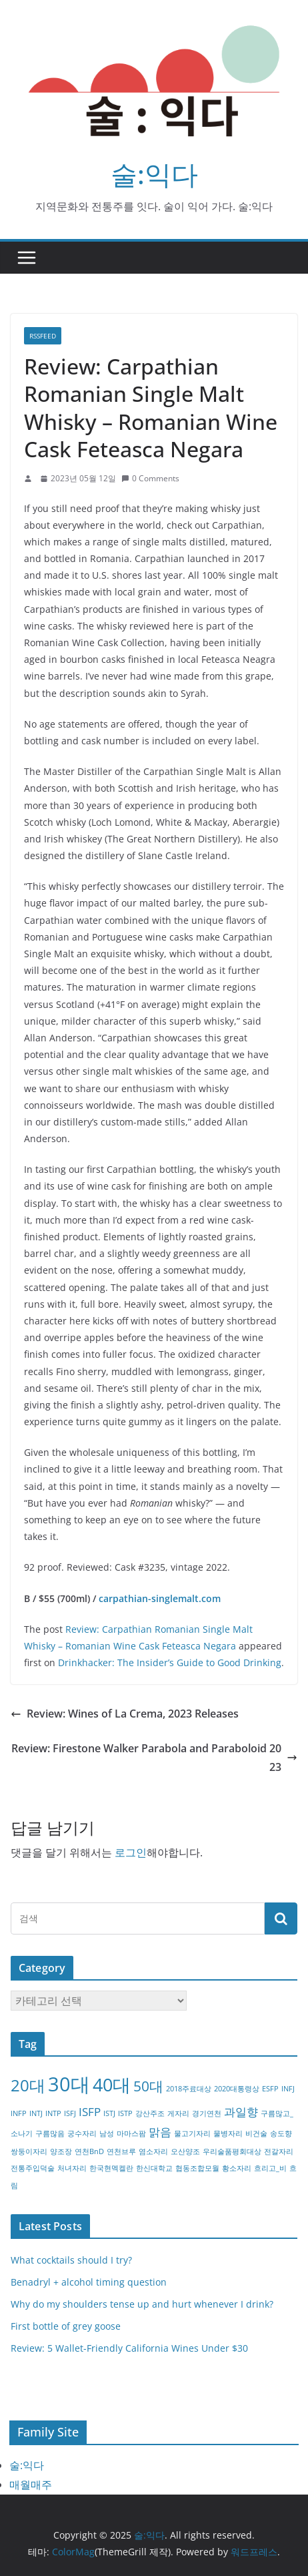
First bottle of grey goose (66, 2326)
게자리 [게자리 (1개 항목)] (178, 2113)
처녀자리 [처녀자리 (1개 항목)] (72, 2168)
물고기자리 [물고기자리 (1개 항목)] (192, 2133)
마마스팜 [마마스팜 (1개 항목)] (131, 2133)
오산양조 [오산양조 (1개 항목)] (185, 2151)
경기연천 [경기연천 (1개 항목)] (206, 2113)
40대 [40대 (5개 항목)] (112, 2084)
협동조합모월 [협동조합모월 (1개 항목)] (197, 2168)
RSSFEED (42, 335)
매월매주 (30, 2484)
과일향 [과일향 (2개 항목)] (241, 2111)
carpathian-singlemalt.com (160, 1598)
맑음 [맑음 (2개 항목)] (160, 2131)
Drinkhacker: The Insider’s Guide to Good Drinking (169, 1662)
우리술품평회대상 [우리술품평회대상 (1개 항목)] (232, 2151)
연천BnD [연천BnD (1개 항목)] (89, 2151)
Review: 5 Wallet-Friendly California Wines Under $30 (129, 2348)
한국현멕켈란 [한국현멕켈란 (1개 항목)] (111, 2168)
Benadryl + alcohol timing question (89, 2282)
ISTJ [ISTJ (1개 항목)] (109, 2113)
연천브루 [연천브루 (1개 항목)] (121, 2151)
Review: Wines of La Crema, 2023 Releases (125, 1713)
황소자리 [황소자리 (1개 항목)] (236, 2168)
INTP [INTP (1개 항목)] (53, 2113)
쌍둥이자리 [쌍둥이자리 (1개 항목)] (29, 2151)
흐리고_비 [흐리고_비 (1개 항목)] (270, 2168)
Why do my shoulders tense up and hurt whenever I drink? (142, 2304)
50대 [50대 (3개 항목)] (148, 2086)
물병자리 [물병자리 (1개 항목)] (228, 2133)
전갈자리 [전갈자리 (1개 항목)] (278, 2151)
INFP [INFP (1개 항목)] (19, 2113)
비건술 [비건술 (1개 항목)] (256, 2133)
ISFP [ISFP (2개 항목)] (90, 2111)
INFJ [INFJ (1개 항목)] (288, 2088)
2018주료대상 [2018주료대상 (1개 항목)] (188, 2088)
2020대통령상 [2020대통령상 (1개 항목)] (236, 2088)
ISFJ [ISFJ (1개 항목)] (70, 2113)
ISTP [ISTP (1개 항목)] (125, 2113)
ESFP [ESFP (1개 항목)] (270, 2088)
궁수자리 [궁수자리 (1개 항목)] (82, 2133)
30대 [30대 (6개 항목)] (69, 2084)
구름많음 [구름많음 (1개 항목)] (50, 2133)
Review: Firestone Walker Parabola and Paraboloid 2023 (154, 1758)
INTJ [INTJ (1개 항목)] (36, 2113)
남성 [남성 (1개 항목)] (106, 2133)
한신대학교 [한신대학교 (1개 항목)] (154, 2168)
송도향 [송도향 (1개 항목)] (281, 2133)
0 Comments (150, 478)
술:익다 (154, 174)
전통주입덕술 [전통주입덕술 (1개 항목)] (33, 2168)
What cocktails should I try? (71, 2260)
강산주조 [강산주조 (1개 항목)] (150, 2113)
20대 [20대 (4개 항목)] (28, 2085)
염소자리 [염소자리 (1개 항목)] (153, 2151)
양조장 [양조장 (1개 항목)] (61, 2151)
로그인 (131, 1852)
